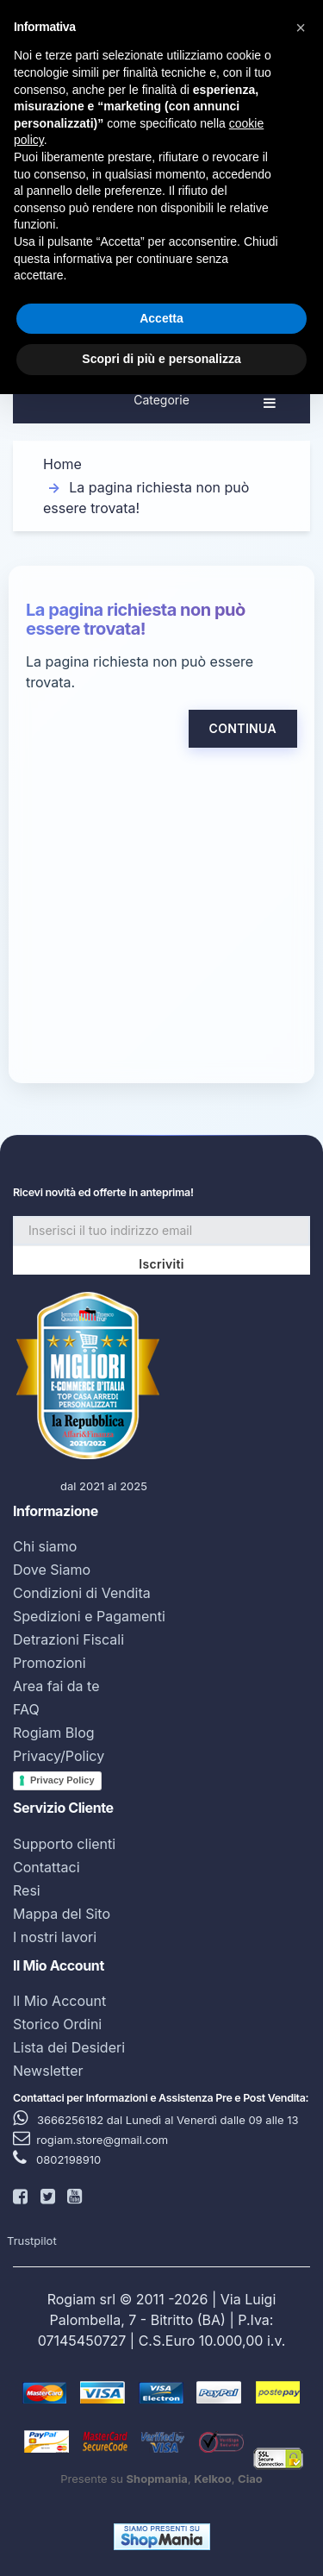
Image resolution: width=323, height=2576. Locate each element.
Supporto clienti (64, 1843)
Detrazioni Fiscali (68, 1639)
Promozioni (49, 1662)
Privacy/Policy (58, 1755)
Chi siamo (45, 1546)
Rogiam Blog (54, 1732)
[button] (300, 27)
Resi (26, 1890)
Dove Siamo (51, 1569)
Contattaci (46, 1867)
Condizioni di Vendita (82, 1592)
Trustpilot (32, 2240)
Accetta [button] (161, 318)
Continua (242, 728)
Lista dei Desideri (69, 2047)
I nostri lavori (54, 1937)
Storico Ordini (57, 2024)
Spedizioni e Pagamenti (89, 1616)
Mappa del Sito (61, 1913)
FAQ (26, 1709)
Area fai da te (56, 1686)
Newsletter (48, 2070)
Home (62, 464)
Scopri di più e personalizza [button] (161, 359)
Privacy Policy (62, 1780)
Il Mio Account (59, 2000)
